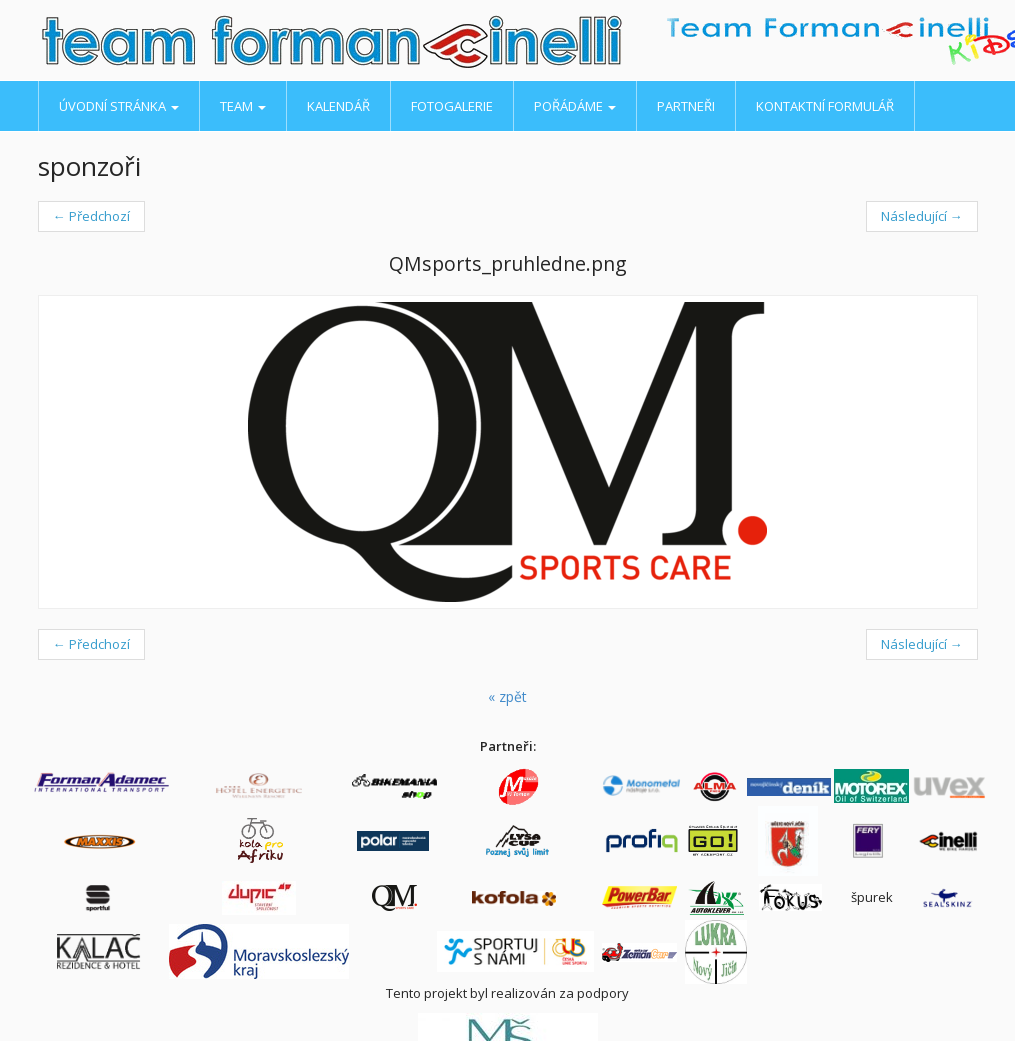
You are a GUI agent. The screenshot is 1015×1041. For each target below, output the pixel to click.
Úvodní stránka (119, 106)
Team (243, 106)
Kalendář (338, 106)
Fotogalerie (452, 106)
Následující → (922, 216)
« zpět (507, 696)
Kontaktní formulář (825, 106)
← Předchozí (91, 216)
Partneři (686, 106)
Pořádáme (575, 106)
